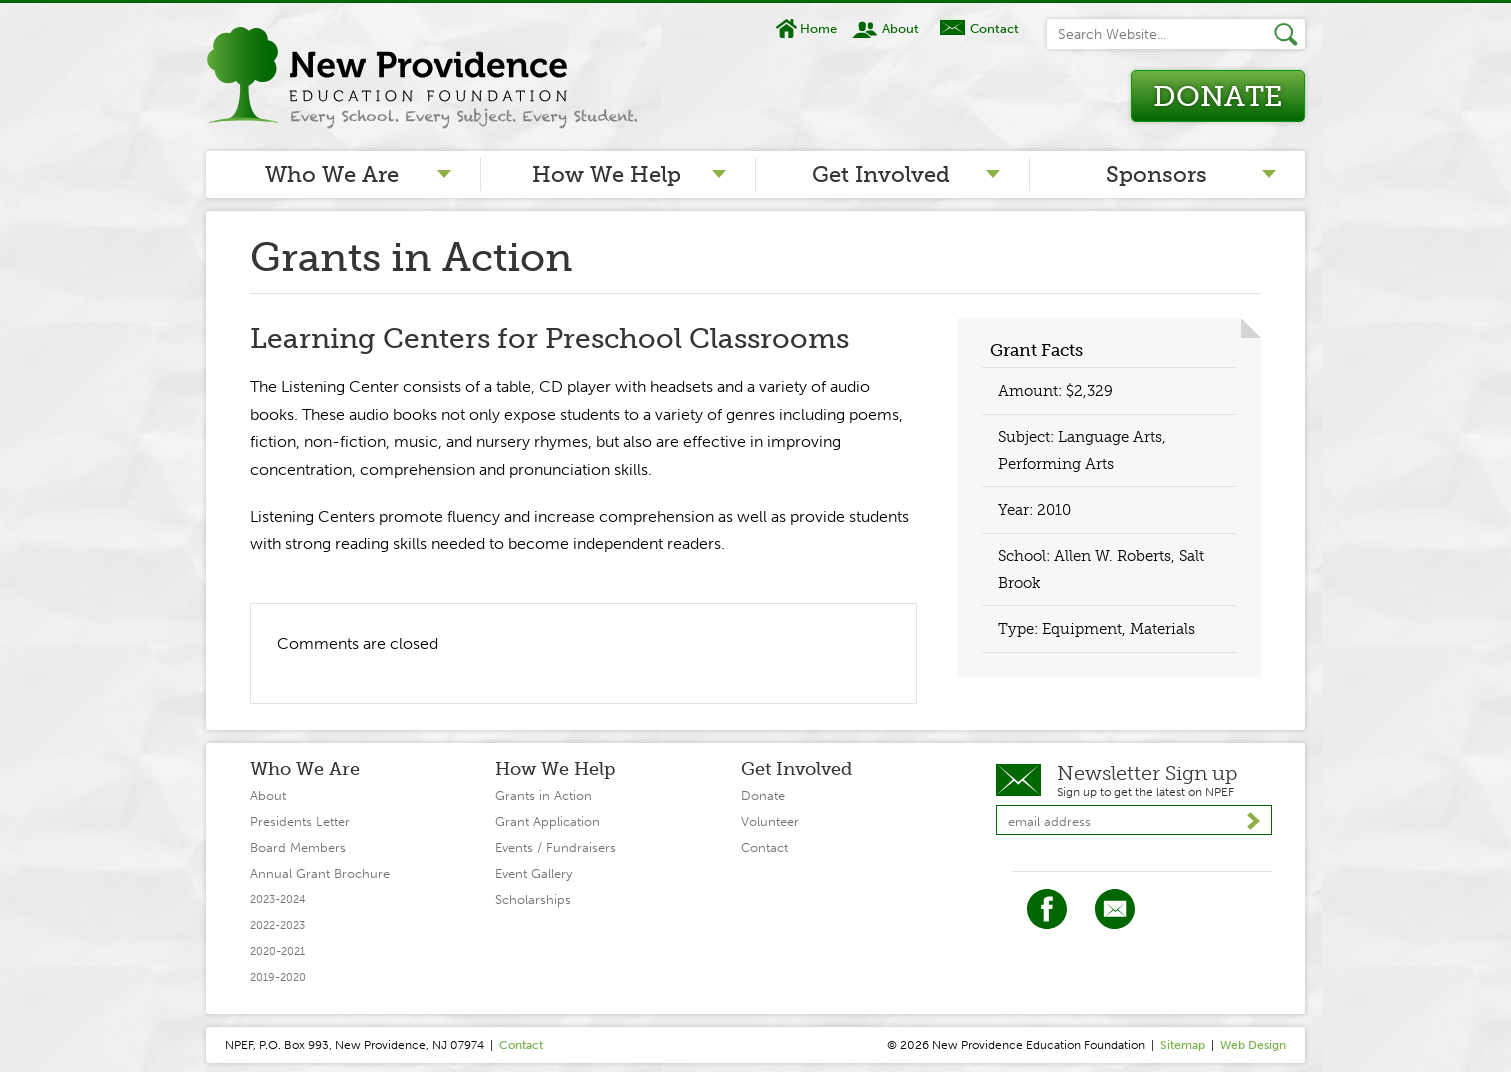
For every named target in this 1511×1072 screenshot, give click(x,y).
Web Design (1253, 1045)
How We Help (606, 174)
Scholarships (533, 899)
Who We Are (332, 174)
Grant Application (547, 821)
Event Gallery (533, 873)
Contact (994, 28)
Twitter (1115, 909)
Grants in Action (543, 795)
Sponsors (1156, 174)
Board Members (298, 847)
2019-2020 (278, 977)
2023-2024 (278, 899)
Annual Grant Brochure (320, 873)
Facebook (1047, 909)
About (900, 28)
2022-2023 (277, 925)
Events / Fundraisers (555, 847)
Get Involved (881, 174)
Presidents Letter (300, 821)
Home (818, 28)
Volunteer (770, 821)
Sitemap (1182, 1045)
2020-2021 (277, 951)
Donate (1217, 96)
